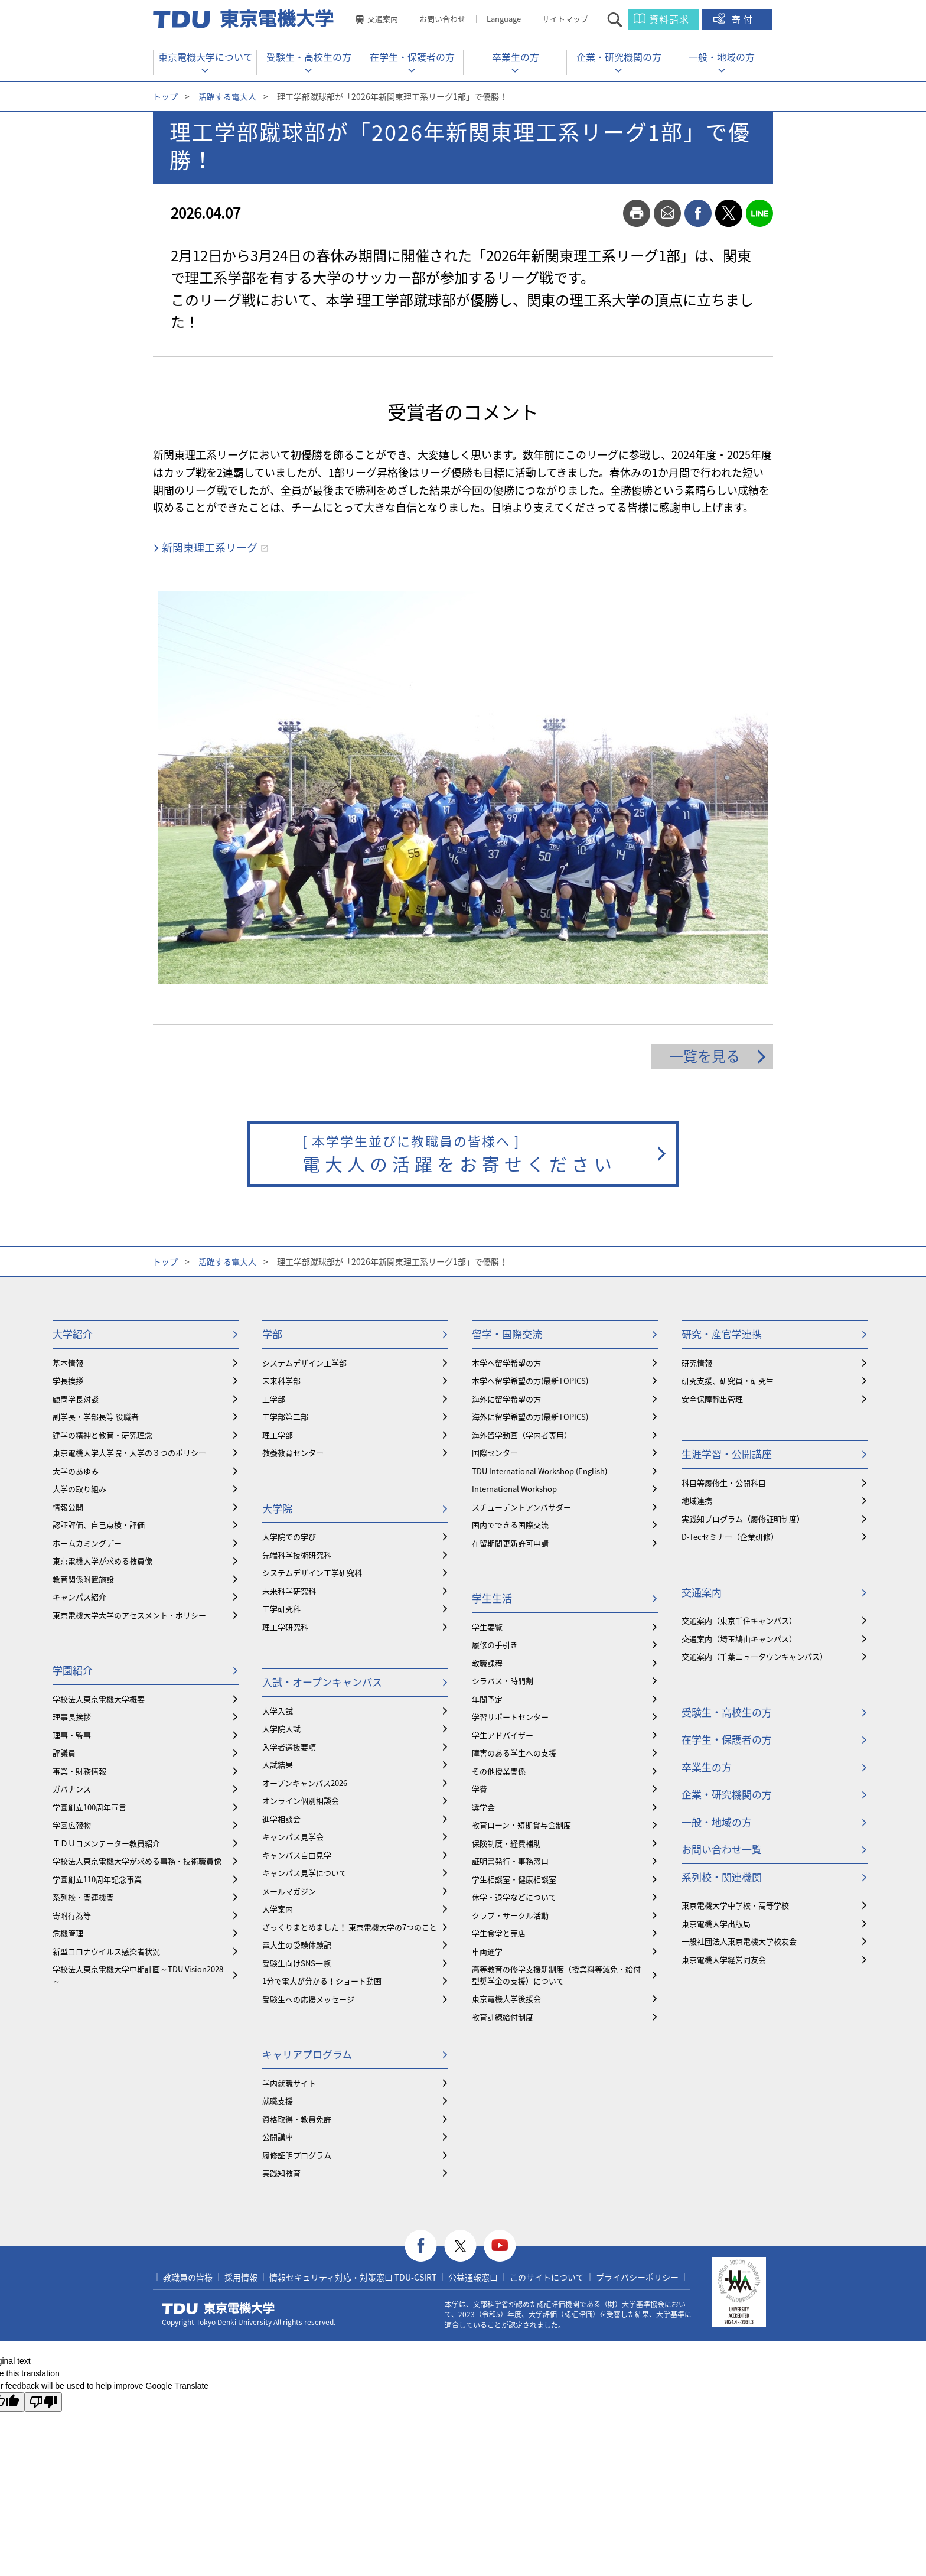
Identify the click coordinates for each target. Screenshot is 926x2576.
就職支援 (277, 2100)
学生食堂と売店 (499, 1932)
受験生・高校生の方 (308, 57)
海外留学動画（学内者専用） (522, 1434)
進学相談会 (281, 1818)
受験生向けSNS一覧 (296, 1963)
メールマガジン (289, 1891)
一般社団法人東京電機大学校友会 (739, 1941)
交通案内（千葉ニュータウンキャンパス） (754, 1656)
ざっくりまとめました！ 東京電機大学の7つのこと (349, 1927)
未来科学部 (281, 1380)
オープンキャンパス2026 (304, 1782)
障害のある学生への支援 (514, 1752)
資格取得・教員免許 (296, 2119)
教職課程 (487, 1662)
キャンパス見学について (304, 1872)
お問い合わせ (442, 18)
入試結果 (277, 1764)
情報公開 (68, 1507)
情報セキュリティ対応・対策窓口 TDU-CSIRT (352, 2277)
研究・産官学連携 (722, 1333)
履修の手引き (495, 1644)
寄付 (743, 19)
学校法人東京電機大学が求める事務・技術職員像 (137, 1860)
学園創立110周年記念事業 (97, 1879)
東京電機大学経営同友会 (724, 1959)
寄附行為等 (72, 1915)
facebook (698, 213)
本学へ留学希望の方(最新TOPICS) (530, 1380)
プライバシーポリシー (637, 2277)
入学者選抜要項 (289, 1746)
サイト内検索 (625, 19)
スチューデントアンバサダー (521, 1507)
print (636, 213)
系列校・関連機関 (83, 1896)
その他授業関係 (499, 1771)
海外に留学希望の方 (506, 1398)
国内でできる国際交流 (510, 1524)
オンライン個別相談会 (300, 1800)
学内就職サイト (289, 2083)
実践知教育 (281, 2172)
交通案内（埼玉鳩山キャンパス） (739, 1638)
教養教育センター (293, 1452)
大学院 (277, 1508)
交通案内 (382, 18)
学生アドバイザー (502, 1735)
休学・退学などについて (514, 1896)
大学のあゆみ (76, 1470)
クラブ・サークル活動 (510, 1915)
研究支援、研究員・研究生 (728, 1380)
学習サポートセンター (510, 1716)
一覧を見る (704, 1055)
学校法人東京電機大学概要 (99, 1699)
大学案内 (277, 1908)
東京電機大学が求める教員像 (102, 1560)
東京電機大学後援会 (506, 1998)
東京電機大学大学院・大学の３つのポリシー (129, 1452)
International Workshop (514, 1488)
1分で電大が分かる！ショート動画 (322, 1980)
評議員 (64, 1752)
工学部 (273, 1398)
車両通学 (487, 1951)
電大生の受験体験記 (296, 1944)
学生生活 (492, 1598)
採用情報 (240, 2277)
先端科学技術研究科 (296, 1554)
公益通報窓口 (473, 2277)
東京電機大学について (205, 57)
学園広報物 (72, 1824)
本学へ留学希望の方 (506, 1362)
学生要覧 (487, 1626)
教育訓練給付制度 (502, 2016)
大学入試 (277, 1710)
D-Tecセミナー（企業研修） (730, 1536)
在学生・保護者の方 (412, 57)
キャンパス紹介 (79, 1596)
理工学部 (277, 1434)
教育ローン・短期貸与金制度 (521, 1824)
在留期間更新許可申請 (510, 1543)
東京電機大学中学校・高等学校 (735, 1905)
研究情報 (697, 1362)
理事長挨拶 (72, 1716)
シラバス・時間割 (502, 1680)
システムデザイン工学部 (304, 1362)
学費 (479, 1788)
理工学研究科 (285, 1626)
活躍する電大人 (227, 96)
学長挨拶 (68, 1380)
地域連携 (697, 1500)
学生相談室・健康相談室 (514, 1879)
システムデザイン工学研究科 (312, 1572)
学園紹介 (73, 1670)
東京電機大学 (218, 2308)
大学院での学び (289, 1536)
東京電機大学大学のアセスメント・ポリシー (129, 1615)
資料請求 (669, 19)
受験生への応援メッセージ (308, 1999)
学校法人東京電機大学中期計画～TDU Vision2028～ (138, 1974)
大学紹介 (73, 1333)
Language (504, 18)
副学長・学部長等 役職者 (96, 1416)
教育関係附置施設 (83, 1579)
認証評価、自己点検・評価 (99, 1524)
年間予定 (487, 1699)
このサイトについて (547, 2277)
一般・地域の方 (722, 57)
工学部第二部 (285, 1416)
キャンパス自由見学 (296, 1855)
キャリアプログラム (307, 2054)
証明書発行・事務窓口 (510, 1860)
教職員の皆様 (188, 2277)
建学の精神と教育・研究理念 (102, 1434)
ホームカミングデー (87, 1543)
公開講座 (277, 2136)
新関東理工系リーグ (209, 547)
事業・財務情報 (79, 1771)
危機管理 (68, 1932)
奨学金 (483, 1807)
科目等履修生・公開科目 (724, 1482)
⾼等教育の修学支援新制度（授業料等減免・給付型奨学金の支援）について (556, 1974)
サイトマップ (565, 18)
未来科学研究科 (289, 1590)
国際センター (495, 1452)
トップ (165, 96)
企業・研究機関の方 (618, 57)
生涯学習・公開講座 (727, 1453)
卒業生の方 (515, 57)
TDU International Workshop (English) (539, 1470)
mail (667, 213)
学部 (272, 1333)
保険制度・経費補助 (506, 1843)
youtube (500, 2246)
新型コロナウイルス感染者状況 (106, 1951)
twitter (728, 213)
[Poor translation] (43, 2402)
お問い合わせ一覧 (722, 1849)
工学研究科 (281, 1608)
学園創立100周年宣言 (89, 1807)
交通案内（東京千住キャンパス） (739, 1620)
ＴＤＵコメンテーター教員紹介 (106, 1843)
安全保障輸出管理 (712, 1398)
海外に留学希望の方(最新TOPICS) (530, 1416)
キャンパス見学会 (293, 1836)
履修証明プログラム (296, 2155)
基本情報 (68, 1362)
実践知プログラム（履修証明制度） (743, 1518)
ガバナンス (72, 1788)
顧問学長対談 (76, 1398)
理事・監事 (72, 1735)
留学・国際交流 (507, 1333)
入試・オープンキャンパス (322, 1681)
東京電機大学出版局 (716, 1923)
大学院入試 (281, 1728)
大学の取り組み (79, 1488)
